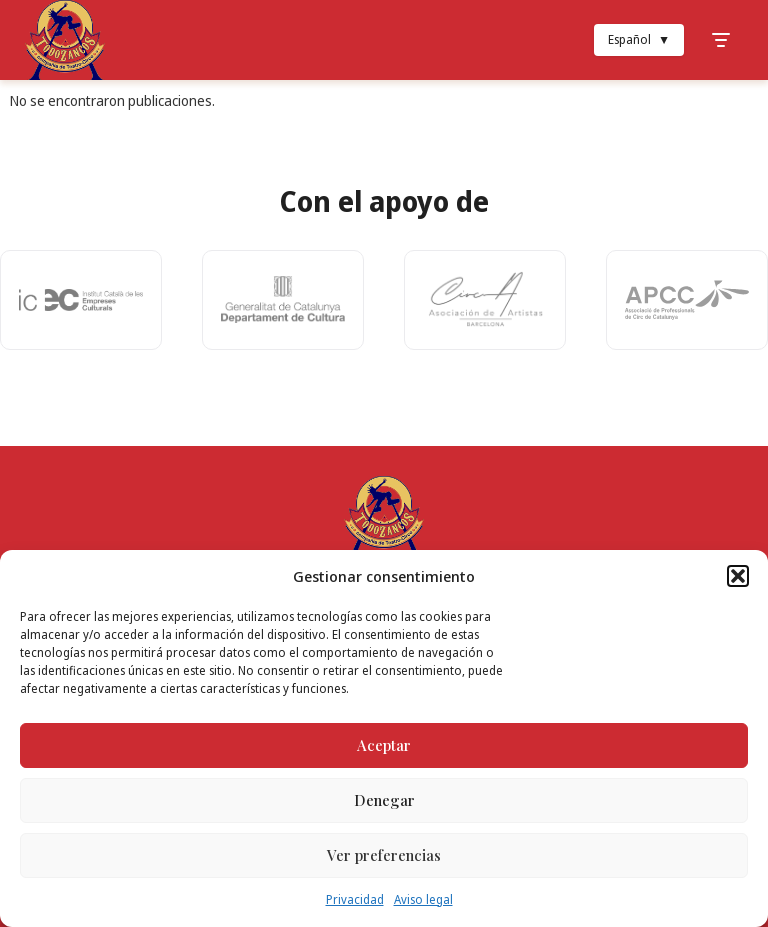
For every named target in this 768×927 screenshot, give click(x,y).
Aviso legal (423, 899)
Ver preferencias (384, 855)
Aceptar (384, 745)
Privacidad (355, 899)
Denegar (384, 800)
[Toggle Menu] (721, 40)
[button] (738, 576)
